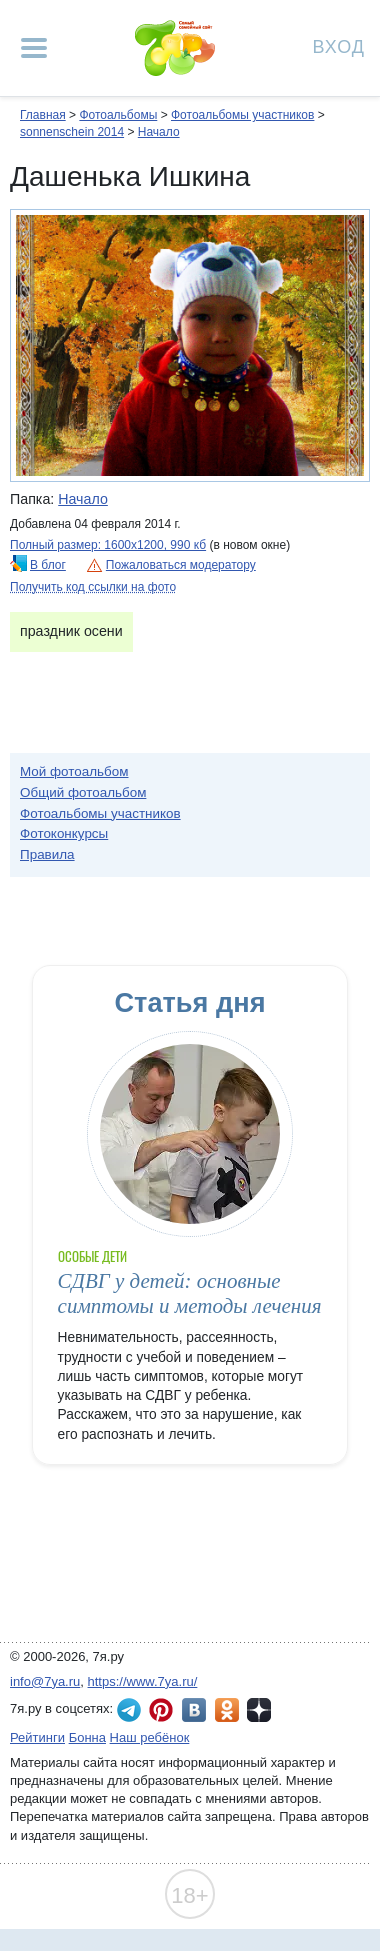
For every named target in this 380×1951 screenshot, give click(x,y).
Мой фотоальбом (74, 771)
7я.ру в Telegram (129, 1710)
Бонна (87, 1737)
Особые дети (93, 1256)
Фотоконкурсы (64, 833)
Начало (159, 132)
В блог (48, 565)
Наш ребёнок (150, 1737)
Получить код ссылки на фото (93, 587)
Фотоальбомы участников (242, 115)
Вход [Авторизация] (339, 45)
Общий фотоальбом (83, 792)
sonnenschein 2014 (72, 132)
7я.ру (259, 1710)
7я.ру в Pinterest (161, 1710)
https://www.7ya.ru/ (143, 1681)
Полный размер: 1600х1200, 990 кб (108, 545)
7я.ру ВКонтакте (194, 1710)
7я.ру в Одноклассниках (227, 1710)
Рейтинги (37, 1737)
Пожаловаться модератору (181, 565)
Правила (47, 854)
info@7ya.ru (45, 1681)
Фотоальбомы (118, 115)
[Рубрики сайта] (34, 48)
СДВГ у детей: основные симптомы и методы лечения (190, 1293)
